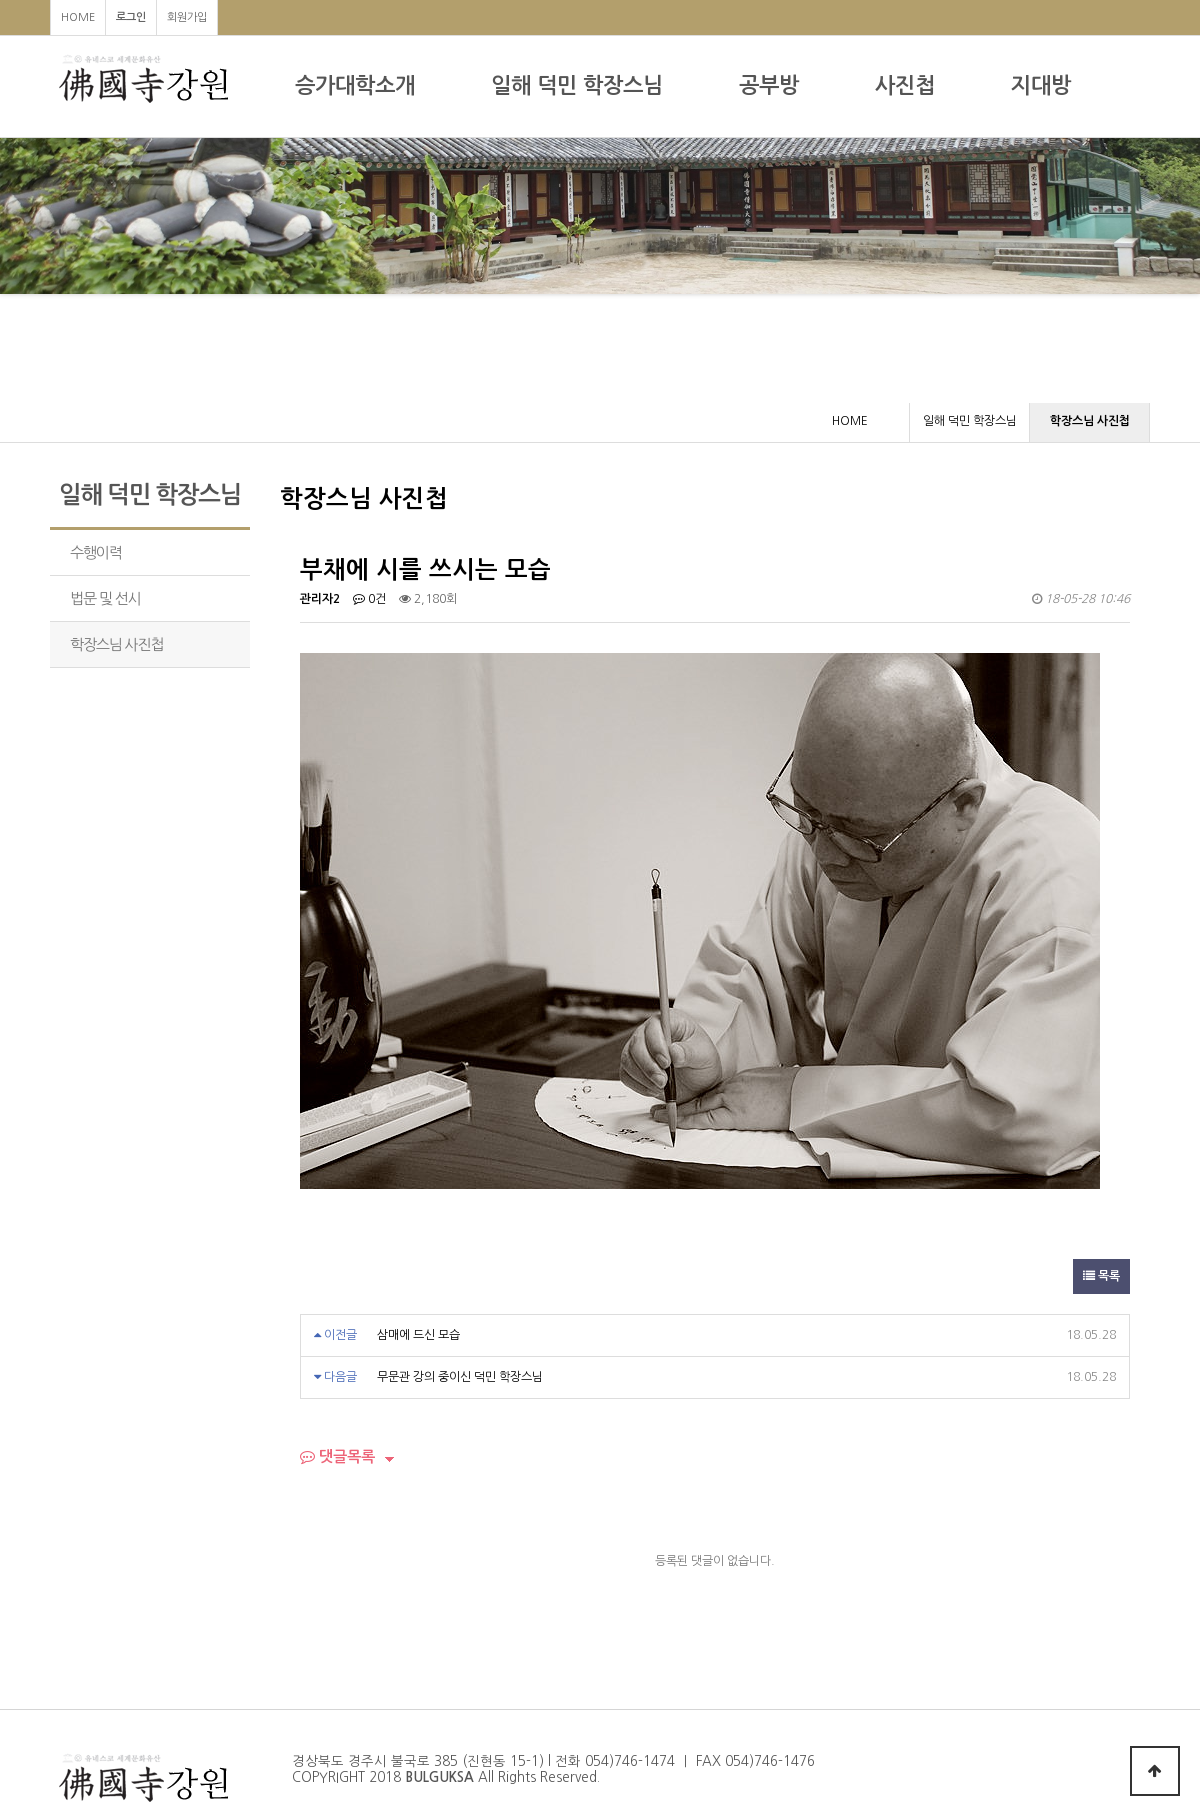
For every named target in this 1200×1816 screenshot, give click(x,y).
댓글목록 (337, 1456)
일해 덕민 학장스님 (577, 85)
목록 (1101, 1276)
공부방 (769, 85)
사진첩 (905, 85)
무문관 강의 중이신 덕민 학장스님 (460, 1377)
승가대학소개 (355, 85)
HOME (78, 17)
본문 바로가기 (0, 0)
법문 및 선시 (105, 598)
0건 (369, 599)
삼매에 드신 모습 (418, 1335)
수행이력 (96, 552)
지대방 (1041, 85)
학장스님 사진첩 (116, 644)
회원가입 (187, 17)
